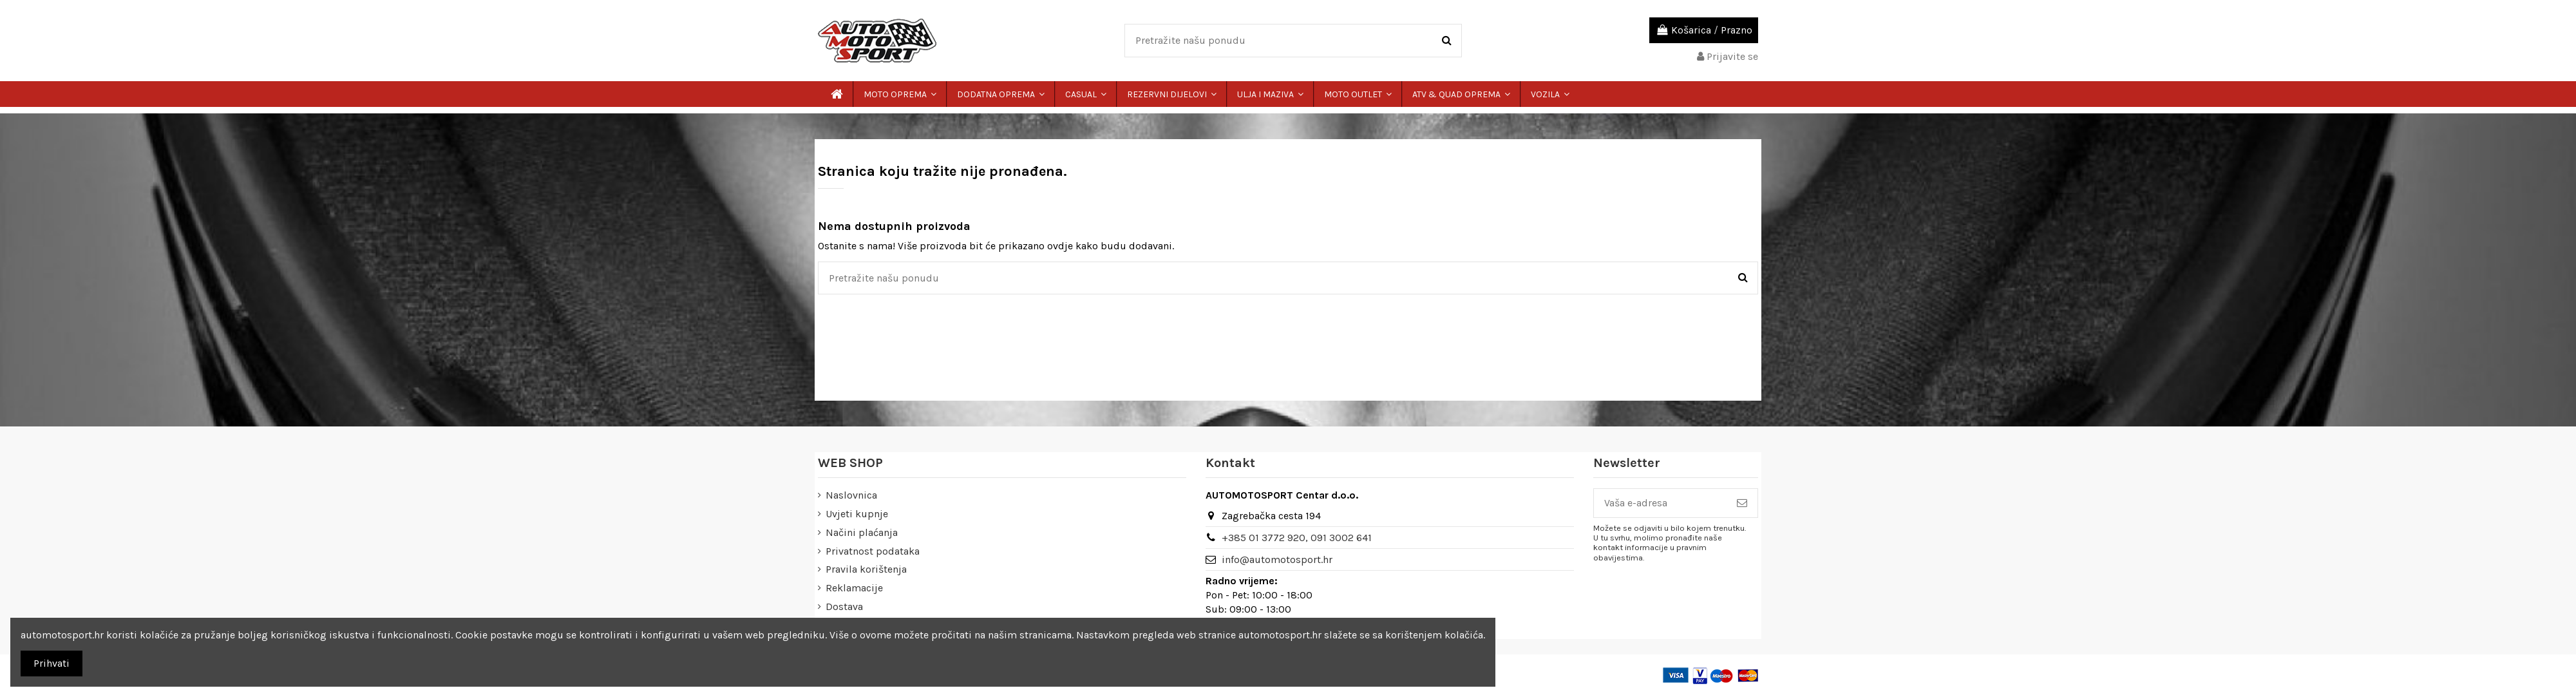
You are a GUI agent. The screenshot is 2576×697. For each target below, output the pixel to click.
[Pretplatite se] (1742, 503)
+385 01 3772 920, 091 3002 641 (1297, 537)
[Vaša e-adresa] (1660, 503)
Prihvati (51, 663)
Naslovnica (851, 495)
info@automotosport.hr (1277, 559)
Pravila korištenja (866, 569)
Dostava (844, 606)
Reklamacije (854, 588)
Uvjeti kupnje (857, 514)
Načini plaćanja (862, 532)
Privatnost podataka (873, 551)
